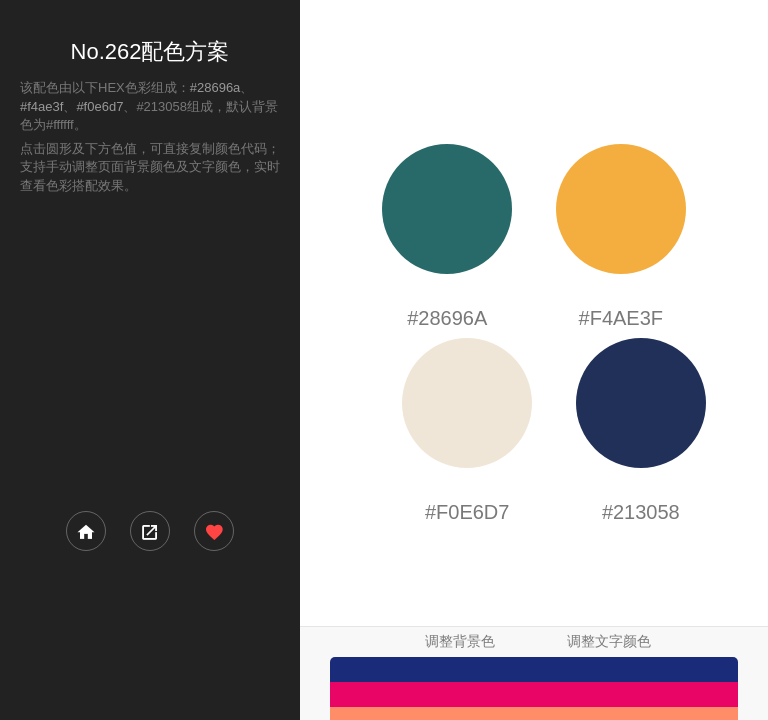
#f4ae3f (41, 106)
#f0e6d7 (99, 106)
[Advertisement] (150, 351)
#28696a (215, 87)
